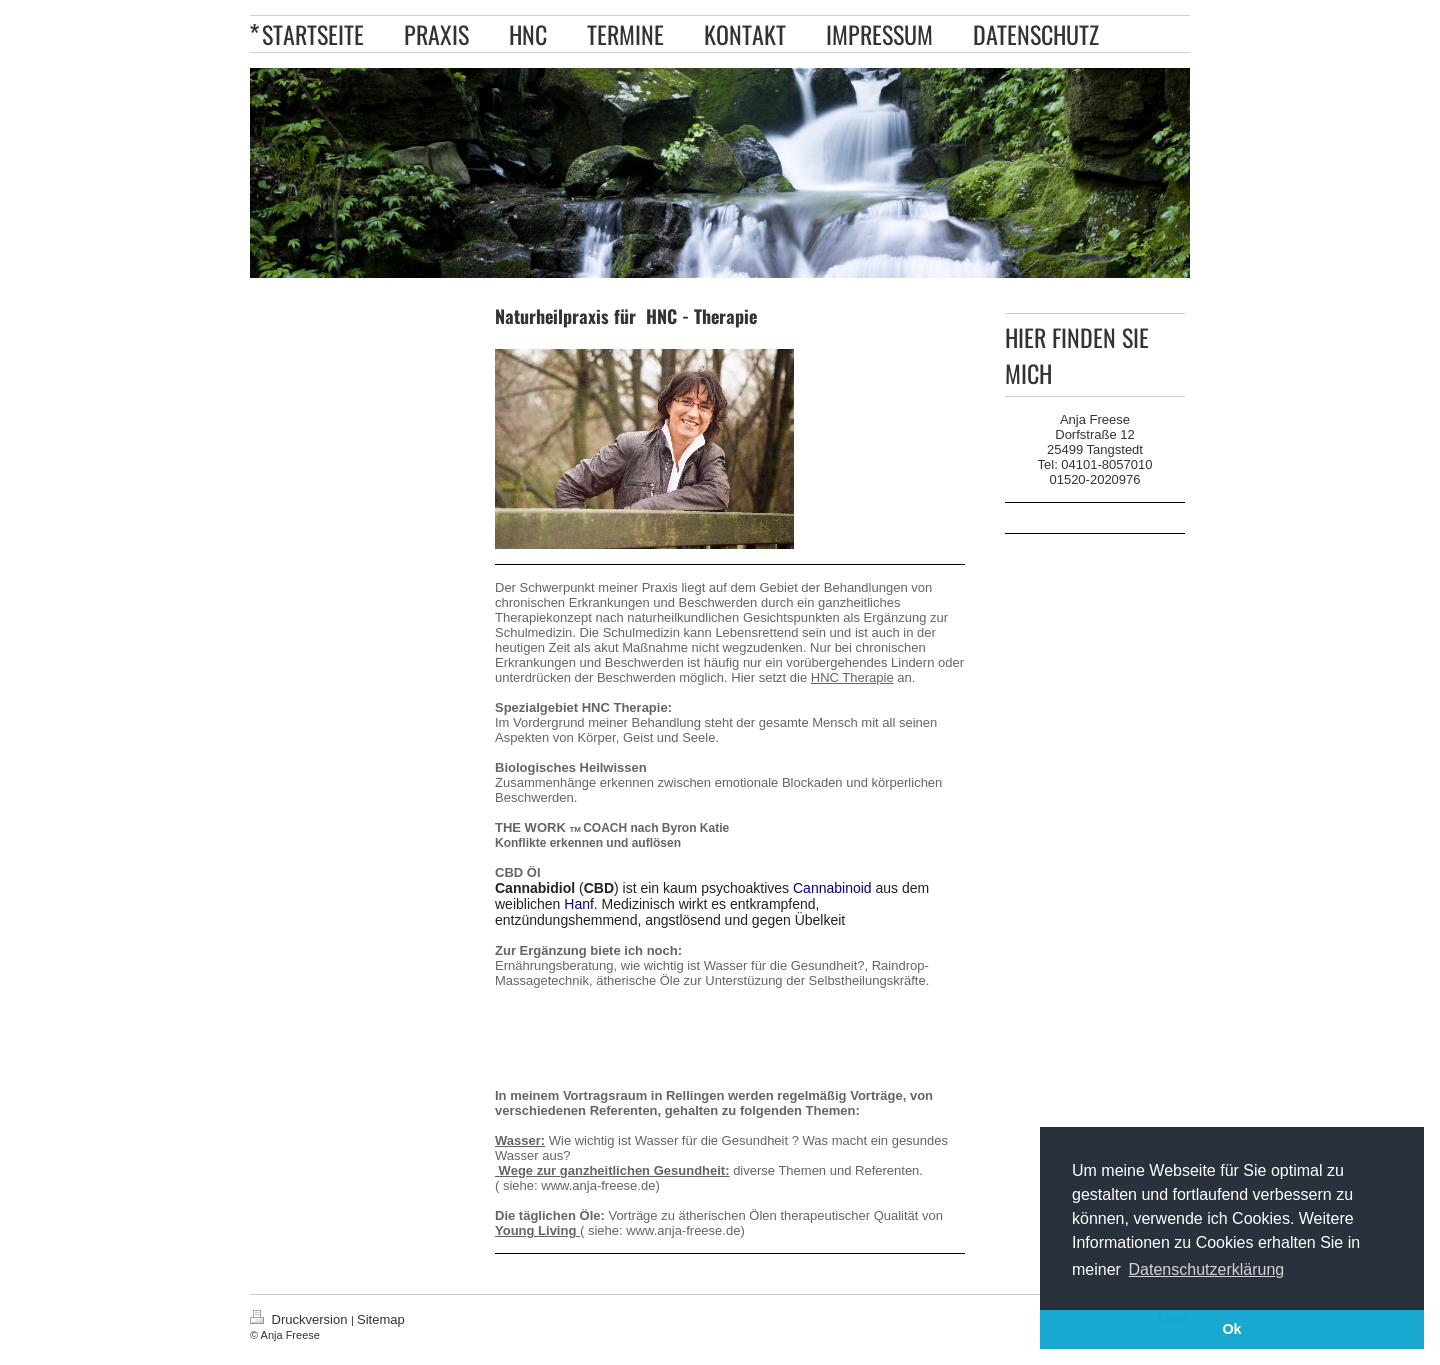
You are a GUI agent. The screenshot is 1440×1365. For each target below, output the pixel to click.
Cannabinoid (832, 888)
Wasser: (520, 1140)
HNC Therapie (852, 677)
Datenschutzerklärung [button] (1207, 1269)
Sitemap (381, 1319)
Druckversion (300, 1319)
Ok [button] (1231, 1329)
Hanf (579, 904)
